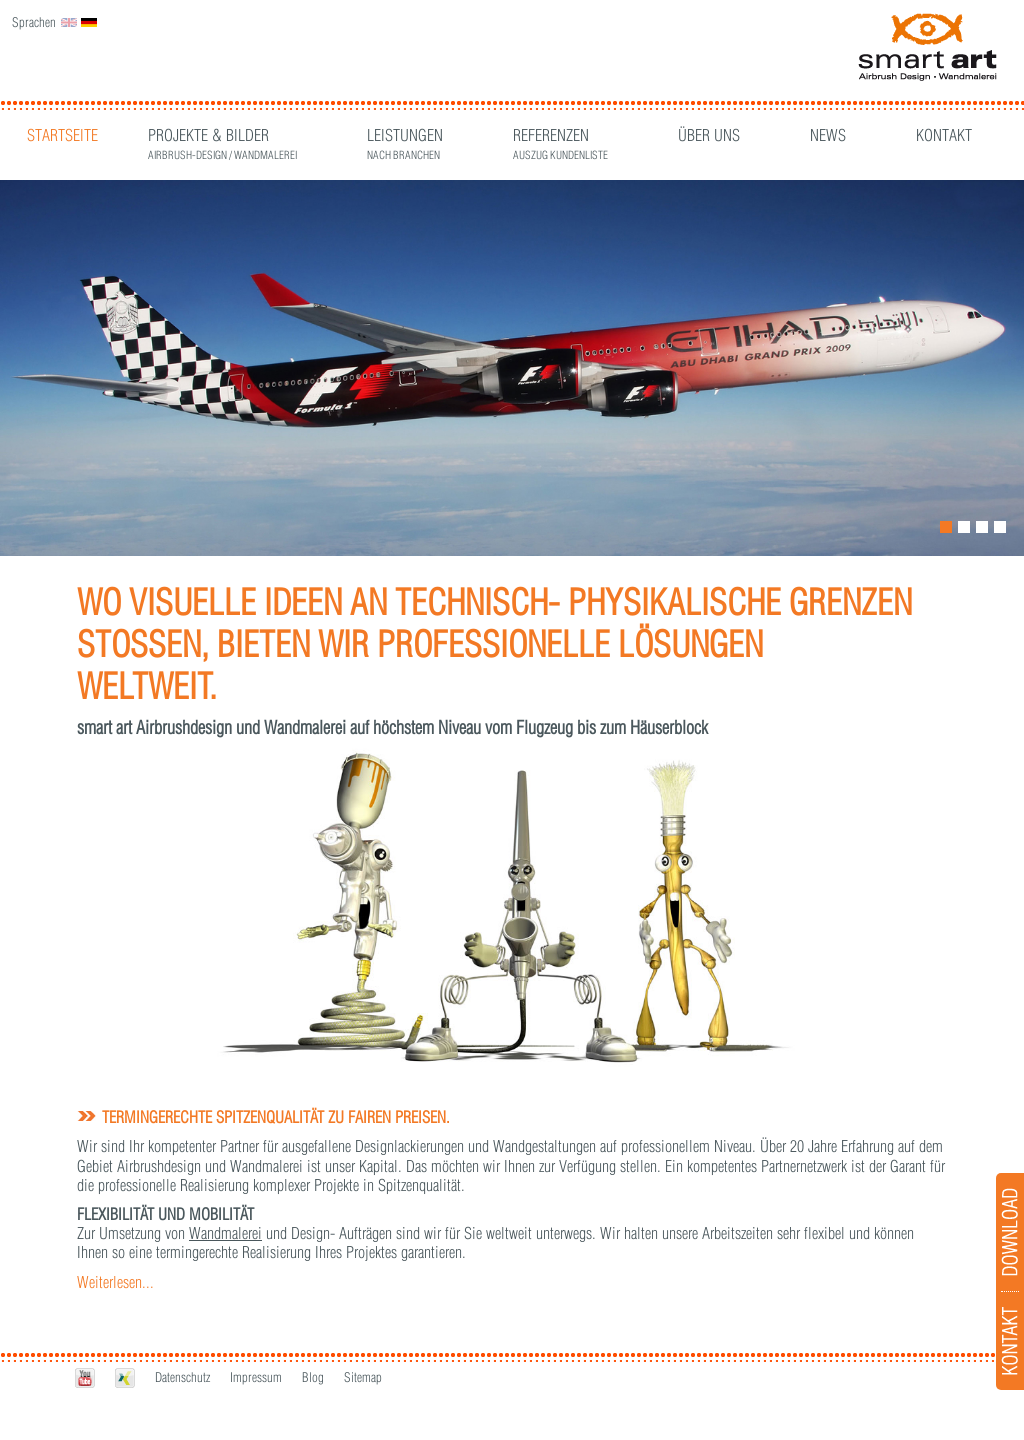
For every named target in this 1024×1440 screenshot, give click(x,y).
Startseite (62, 135)
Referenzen (560, 137)
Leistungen (405, 137)
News (828, 135)
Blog (313, 1377)
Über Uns (709, 135)
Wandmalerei (225, 1233)
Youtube (85, 1378)
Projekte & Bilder (222, 137)
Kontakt (944, 135)
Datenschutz (182, 1377)
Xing (125, 1378)
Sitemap (363, 1377)
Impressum (256, 1377)
